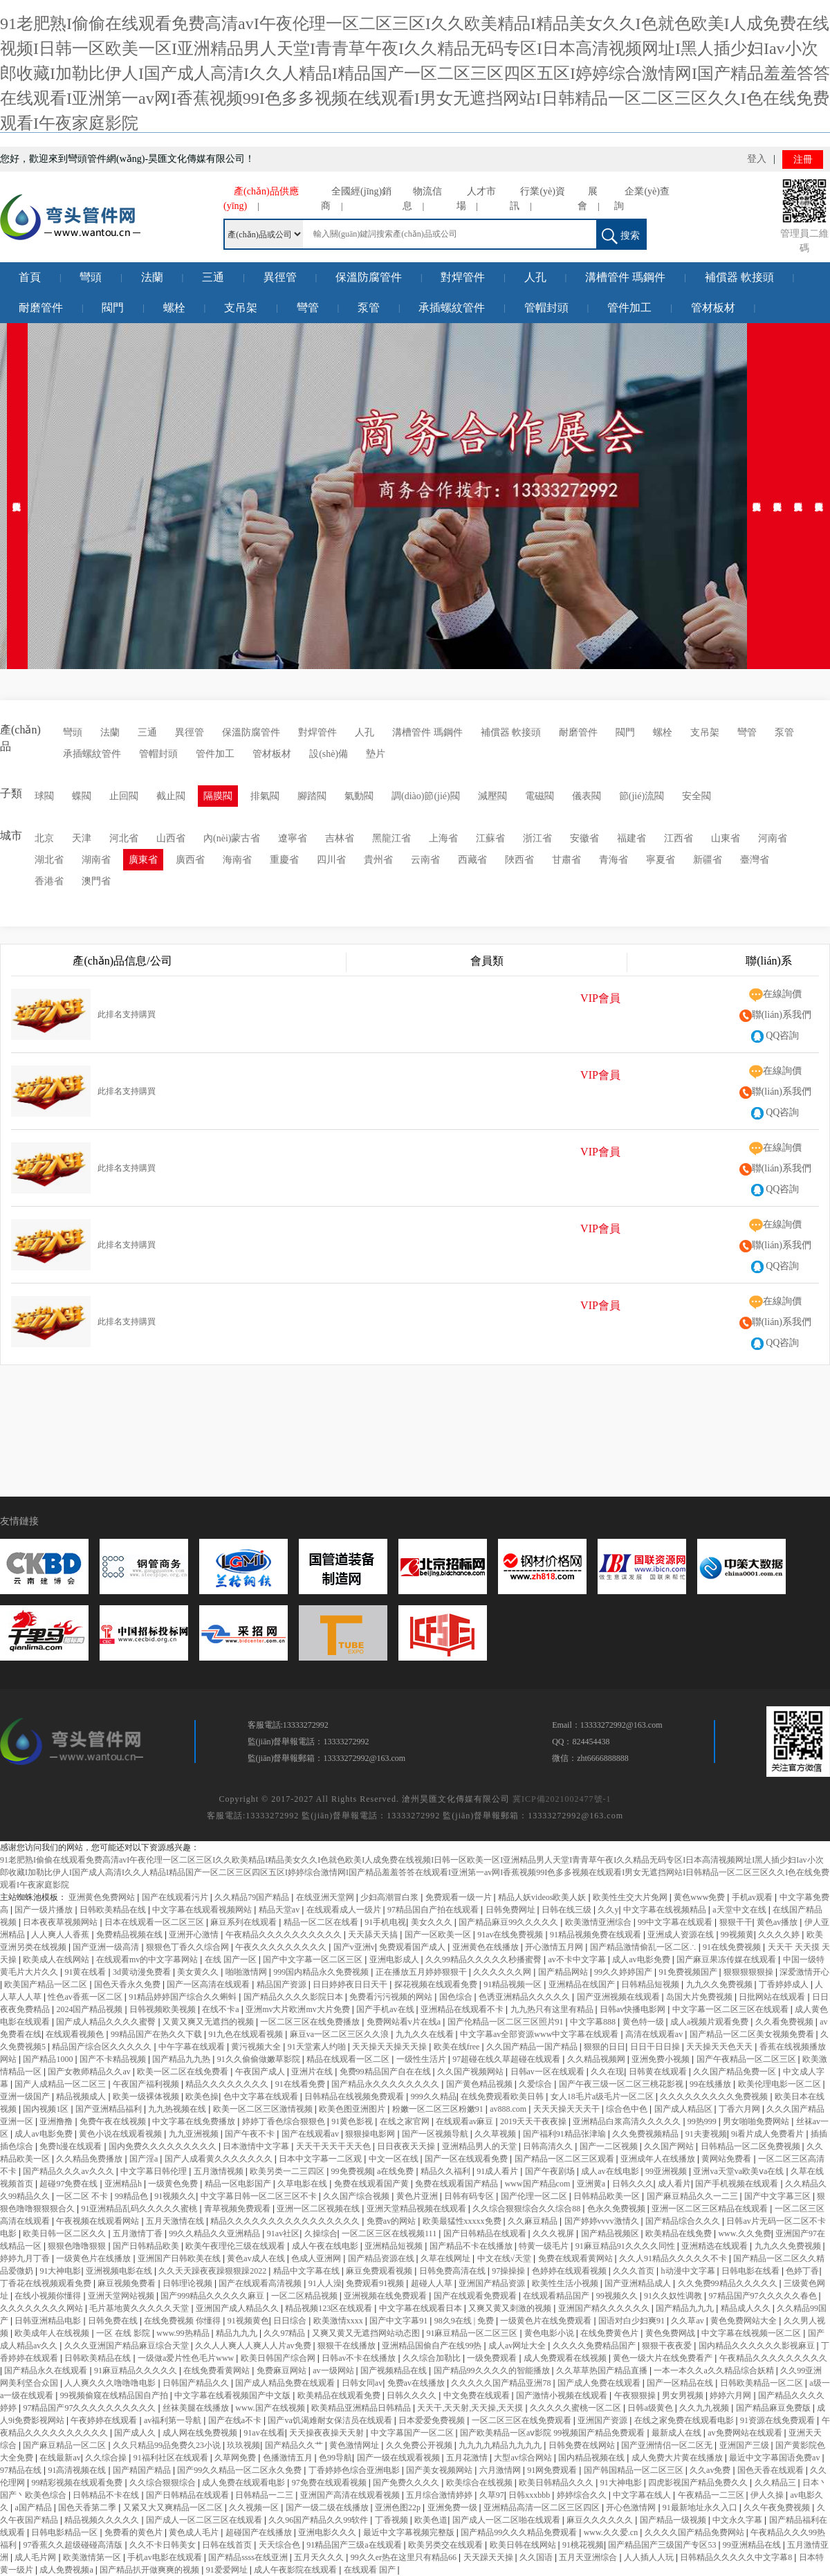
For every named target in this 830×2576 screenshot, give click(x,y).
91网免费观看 (553, 2470)
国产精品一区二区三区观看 (565, 2159)
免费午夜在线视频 (114, 2121)
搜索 (621, 236)
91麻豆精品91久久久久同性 (626, 2246)
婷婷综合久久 (583, 2495)
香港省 (49, 881)
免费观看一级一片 (459, 1897)
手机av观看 (753, 1897)
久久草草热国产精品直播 (602, 2370)
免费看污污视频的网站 (391, 1997)
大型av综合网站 (523, 2458)
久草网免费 (236, 2458)
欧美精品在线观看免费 (339, 2395)
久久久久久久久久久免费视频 (715, 2096)
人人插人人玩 (650, 2557)
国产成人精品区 (684, 2109)
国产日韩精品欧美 (147, 2246)
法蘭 (152, 277)
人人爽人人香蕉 (61, 1934)
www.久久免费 (744, 2233)
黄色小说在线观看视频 (121, 2134)
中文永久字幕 (738, 2520)
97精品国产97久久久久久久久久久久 (90, 2408)
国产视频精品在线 (394, 2370)
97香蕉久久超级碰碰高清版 (73, 2545)
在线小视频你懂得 (49, 2296)
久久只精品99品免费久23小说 (168, 2445)
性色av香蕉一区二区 (86, 1997)
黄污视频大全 (257, 2047)
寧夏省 (660, 860)
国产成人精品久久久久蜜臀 (107, 2022)
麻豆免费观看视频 (380, 2271)
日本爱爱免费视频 (432, 2420)
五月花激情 (468, 2458)
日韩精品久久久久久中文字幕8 (737, 2557)
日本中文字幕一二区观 (321, 2159)
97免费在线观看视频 (330, 2482)
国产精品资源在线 (382, 2258)
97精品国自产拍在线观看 (434, 1910)
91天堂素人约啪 (318, 2047)
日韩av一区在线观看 (548, 2071)
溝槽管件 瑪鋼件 (625, 277)
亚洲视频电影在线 (120, 2271)
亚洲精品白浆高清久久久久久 (628, 2121)
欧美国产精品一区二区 (46, 1984)
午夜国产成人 (261, 2071)
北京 (44, 838)
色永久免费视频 (617, 2208)
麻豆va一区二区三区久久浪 (340, 2034)
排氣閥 (264, 796)
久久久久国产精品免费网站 (695, 2532)
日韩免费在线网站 (582, 2445)
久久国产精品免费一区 (735, 2071)
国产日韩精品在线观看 (485, 2233)
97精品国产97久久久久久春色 (764, 2296)
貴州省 (378, 860)
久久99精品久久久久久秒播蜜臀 (484, 1959)
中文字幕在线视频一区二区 (752, 2333)
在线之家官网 (406, 2121)
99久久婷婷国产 (624, 1972)
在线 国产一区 (232, 1959)
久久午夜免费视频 (778, 2507)
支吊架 (240, 307)
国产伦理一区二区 (535, 2196)
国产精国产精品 (143, 2470)
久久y (608, 1910)
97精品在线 (22, 2470)
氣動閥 (359, 796)
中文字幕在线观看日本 (421, 2308)
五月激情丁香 (139, 2233)
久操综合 (321, 2233)
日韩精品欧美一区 (607, 2196)
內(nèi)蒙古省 (231, 838)
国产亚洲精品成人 (639, 2283)
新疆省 (707, 860)
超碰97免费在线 (69, 2184)
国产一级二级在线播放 (328, 2507)
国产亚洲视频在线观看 (619, 1997)
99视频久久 (618, 2296)
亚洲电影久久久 (328, 2532)
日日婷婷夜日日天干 (351, 1984)
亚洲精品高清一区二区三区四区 (542, 2507)
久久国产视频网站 (471, 2071)
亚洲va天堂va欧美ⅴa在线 (739, 2171)
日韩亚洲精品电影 (49, 2321)
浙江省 (537, 838)
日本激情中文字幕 (257, 2146)
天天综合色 (280, 2545)
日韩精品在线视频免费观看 (355, 2096)
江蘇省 (490, 838)
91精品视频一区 (513, 1984)
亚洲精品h (124, 2184)
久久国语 (537, 2557)
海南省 (237, 860)
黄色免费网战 (671, 2333)
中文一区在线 (395, 2159)
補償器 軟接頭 (739, 277)
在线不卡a (221, 2009)
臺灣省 (754, 860)
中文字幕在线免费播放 (194, 2121)
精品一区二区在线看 (322, 1922)
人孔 (535, 277)
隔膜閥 (217, 796)
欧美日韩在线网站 (524, 2545)
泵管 (369, 307)
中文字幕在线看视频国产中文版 (233, 2395)
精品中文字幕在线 (307, 2271)
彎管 (308, 307)
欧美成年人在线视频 (53, 2333)
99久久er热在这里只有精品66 (405, 2557)
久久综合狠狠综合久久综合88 (527, 2208)
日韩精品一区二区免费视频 (751, 2146)
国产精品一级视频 (674, 2520)
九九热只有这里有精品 (553, 2009)
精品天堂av (280, 1910)
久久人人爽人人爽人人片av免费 (254, 2345)
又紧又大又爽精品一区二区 (174, 2507)
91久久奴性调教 (674, 2296)
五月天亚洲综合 (589, 2557)
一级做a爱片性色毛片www (187, 2358)
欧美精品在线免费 (679, 2233)
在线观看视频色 (76, 2034)
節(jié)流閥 (641, 796)
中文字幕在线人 (643, 2495)
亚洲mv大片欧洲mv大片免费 (299, 2009)
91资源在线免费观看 (778, 2420)
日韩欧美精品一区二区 (762, 2383)
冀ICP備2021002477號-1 (562, 1799)
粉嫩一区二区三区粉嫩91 (439, 2109)
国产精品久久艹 (295, 2445)
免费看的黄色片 (134, 2532)
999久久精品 (433, 2096)
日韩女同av (362, 2383)
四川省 (331, 860)
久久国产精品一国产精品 (533, 2047)
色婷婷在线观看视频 (570, 2271)
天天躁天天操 (489, 2557)
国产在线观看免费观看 (476, 2296)
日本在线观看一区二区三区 (155, 1922)
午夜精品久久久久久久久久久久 (284, 1934)
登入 (756, 159)
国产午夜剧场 (551, 2171)
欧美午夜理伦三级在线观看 (236, 2246)
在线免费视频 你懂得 (183, 2321)
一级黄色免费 (174, 2184)
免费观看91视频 (376, 2283)
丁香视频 (392, 2520)
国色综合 (456, 1997)
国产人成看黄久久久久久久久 (220, 2159)
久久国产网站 (670, 2146)
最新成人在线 (677, 2433)
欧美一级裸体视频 (147, 2096)
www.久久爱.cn (612, 2532)
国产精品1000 (49, 2059)
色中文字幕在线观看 (261, 2096)
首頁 (30, 277)
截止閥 (170, 796)
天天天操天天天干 (567, 2109)
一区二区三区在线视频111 (390, 2233)
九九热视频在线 (178, 2109)
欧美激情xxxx (339, 2321)
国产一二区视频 (610, 2146)
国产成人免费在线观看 (600, 2383)
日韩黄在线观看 (659, 2071)
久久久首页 (634, 2271)
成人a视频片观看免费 (710, 2022)
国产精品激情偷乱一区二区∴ (644, 1947)
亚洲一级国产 (26, 2096)
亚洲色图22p (399, 2507)
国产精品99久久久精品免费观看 (520, 2532)
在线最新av (59, 2458)
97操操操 (509, 2271)
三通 (213, 277)
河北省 (123, 838)
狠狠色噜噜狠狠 (78, 2246)
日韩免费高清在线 (453, 2271)
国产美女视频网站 (440, 2470)
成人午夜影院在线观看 (296, 2570)
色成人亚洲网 (317, 2258)
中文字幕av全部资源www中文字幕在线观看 (540, 2034)
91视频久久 (175, 2196)
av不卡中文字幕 (578, 1959)
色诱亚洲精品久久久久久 (525, 1997)
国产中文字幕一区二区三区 (314, 1959)
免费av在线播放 (417, 2383)
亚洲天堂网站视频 (122, 2296)
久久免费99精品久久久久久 (729, 2283)
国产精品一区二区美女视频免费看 (753, 2034)
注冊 (803, 159)
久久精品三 (776, 2482)
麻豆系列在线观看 (244, 1922)
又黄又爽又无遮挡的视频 (209, 2022)
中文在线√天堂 (505, 2258)
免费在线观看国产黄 (372, 2184)
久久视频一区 (255, 2507)
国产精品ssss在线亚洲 (249, 2557)
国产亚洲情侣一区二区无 (667, 2445)
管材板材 (713, 307)
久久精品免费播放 (90, 2159)
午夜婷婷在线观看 (105, 2420)
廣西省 (190, 860)
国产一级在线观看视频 (399, 2458)
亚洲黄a (592, 2184)
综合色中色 (627, 2109)
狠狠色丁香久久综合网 (188, 1947)
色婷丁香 (802, 2271)
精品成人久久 (747, 2308)
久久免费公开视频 (420, 2445)
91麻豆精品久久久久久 (136, 2370)
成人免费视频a (67, 2570)
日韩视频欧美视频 (163, 2009)
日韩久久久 (633, 2184)
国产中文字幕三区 (778, 2196)
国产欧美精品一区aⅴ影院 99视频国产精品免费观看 (553, 2433)
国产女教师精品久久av (90, 2071)
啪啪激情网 (247, 1972)
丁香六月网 (740, 2109)
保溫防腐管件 (368, 277)
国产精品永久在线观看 (46, 2370)
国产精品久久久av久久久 (69, 2171)
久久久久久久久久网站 (42, 2308)
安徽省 (584, 838)
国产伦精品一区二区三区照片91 (507, 2022)
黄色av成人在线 (256, 2258)
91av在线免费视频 (511, 1934)
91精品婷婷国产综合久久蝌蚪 (184, 1997)
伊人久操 (768, 2495)
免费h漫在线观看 (71, 2146)
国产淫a (144, 2159)
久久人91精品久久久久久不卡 (674, 2258)
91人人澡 (325, 2283)
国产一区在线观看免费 (467, 2159)
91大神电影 (60, 2271)
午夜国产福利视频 (147, 2084)
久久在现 (607, 2071)
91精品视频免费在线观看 (596, 1934)
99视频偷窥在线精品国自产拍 (115, 2395)
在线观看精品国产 (557, 2296)
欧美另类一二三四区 (288, 2171)
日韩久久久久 (413, 2395)
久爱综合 (536, 2084)
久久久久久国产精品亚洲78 (502, 2383)
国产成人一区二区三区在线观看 (205, 2520)
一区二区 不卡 (83, 2196)
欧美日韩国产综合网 (279, 2358)
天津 (81, 838)
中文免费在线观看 (477, 2395)
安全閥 (696, 796)
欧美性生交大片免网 (631, 1897)
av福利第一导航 (173, 2420)
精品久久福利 (446, 2171)
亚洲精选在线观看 (715, 2246)
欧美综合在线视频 (480, 2482)
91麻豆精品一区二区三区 (472, 2333)
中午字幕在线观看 (192, 2047)
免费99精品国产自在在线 (386, 2071)
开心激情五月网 (555, 1947)
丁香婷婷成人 (785, 1984)
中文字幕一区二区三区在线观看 (731, 2009)
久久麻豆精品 (534, 2221)
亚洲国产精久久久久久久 (605, 2308)
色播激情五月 (289, 2458)
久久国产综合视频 (357, 2196)
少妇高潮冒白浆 (390, 1897)
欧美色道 (431, 2520)
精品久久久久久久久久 (227, 2084)
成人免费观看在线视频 (566, 2358)
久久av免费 (711, 2470)
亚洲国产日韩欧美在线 (180, 2258)
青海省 (613, 860)
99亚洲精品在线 (753, 2545)
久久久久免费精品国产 (595, 2345)
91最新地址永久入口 (701, 2507)
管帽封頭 (546, 307)
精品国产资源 (282, 1984)
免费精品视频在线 (130, 1934)
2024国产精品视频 (90, 2009)
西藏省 (472, 860)
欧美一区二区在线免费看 (183, 2071)
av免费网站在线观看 (746, 2433)
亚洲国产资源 (603, 2420)
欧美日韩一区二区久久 (65, 2233)
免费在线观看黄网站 (576, 2258)
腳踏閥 (311, 796)
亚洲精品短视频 (395, 2246)
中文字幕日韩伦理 (154, 2171)
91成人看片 (498, 2171)
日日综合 (290, 2321)
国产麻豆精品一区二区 (65, 2445)
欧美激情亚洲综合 (599, 1922)
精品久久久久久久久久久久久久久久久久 (286, 2221)
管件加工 (629, 307)
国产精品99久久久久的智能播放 (493, 2370)
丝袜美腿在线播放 (197, 2408)
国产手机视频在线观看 (737, 2184)
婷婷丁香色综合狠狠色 (284, 2121)
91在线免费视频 (733, 1947)
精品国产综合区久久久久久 (103, 2047)
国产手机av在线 (386, 2009)
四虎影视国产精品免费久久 (699, 2482)
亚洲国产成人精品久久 (238, 2308)
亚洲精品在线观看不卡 (463, 2009)
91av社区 (283, 2233)
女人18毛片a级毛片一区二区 (603, 2096)
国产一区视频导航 (436, 2134)
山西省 (170, 838)
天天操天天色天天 (720, 2047)
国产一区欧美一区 (439, 1934)
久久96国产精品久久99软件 (319, 2520)
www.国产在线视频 (270, 2408)
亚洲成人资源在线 (681, 1934)
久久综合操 (107, 2458)
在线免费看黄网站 (217, 2370)
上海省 (443, 838)
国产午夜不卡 (251, 2134)
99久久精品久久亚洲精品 (215, 2233)
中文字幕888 (594, 2022)
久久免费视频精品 (646, 2134)
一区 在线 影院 (124, 2333)
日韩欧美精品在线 (114, 1910)
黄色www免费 (700, 1897)
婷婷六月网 (731, 2395)
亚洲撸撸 (57, 2121)
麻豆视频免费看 (128, 2283)
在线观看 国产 (371, 2570)
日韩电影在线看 (751, 2271)
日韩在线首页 (228, 2545)
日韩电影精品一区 (65, 2532)
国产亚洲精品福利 (109, 2109)
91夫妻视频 (706, 2134)
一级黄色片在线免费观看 (546, 2321)
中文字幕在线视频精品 (665, 1910)
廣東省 (143, 860)
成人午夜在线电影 (326, 2246)
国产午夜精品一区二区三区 (747, 2059)
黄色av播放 (778, 1922)
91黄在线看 (86, 1972)
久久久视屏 (554, 2233)
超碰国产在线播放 (259, 2532)
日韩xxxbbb (530, 2495)
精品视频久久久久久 (102, 2520)
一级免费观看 (493, 2358)
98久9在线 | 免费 (465, 2321)
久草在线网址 (446, 2258)
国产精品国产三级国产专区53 (663, 2545)
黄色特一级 (644, 2022)
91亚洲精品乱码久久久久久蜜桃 (140, 2208)
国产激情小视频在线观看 (562, 2395)
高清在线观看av (655, 2034)
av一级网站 (334, 2370)
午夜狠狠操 (636, 2395)
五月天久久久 (320, 2557)
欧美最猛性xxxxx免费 (463, 2221)
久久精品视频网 (597, 2059)
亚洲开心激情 (195, 1934)
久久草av (688, 2321)
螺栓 (174, 307)
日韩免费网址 (511, 1910)
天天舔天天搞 (374, 1934)
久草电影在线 (303, 2184)
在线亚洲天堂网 (326, 1897)
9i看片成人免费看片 (768, 2134)
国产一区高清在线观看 (209, 1984)
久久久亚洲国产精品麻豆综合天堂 (127, 2345)
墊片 (375, 754)
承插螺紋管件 (451, 307)
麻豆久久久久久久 (600, 2520)
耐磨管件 (41, 307)
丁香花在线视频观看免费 (46, 2283)
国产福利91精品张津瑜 (565, 2134)
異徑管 (280, 277)
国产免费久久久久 (407, 2482)
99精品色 (132, 2196)
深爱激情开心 (804, 1972)
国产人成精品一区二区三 (61, 2084)
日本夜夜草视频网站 (61, 1922)
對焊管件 (463, 277)
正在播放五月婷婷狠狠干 (422, 1972)
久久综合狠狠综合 (163, 2482)
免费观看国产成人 (413, 1947)
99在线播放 (711, 2084)
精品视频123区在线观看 (329, 2308)
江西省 (678, 838)
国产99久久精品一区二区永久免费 (240, 2470)
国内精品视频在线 (592, 2458)
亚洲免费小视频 (661, 2059)
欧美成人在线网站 (57, 1959)
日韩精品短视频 (651, 1984)
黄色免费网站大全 (744, 2321)
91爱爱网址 (228, 2570)
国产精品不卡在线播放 (472, 2246)
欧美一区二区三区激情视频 (264, 2109)
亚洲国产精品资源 (493, 2283)
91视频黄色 (248, 2321)
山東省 (725, 838)
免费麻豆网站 (282, 2370)
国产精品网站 (564, 1972)
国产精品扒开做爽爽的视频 (150, 2570)
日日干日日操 (656, 2047)
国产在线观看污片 (176, 1897)
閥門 (113, 307)
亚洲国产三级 (745, 2445)
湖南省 (96, 860)
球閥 (44, 796)
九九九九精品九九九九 (501, 2445)
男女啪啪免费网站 (757, 2121)
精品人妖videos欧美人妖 (543, 1897)
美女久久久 (432, 1922)
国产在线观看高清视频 (261, 2283)
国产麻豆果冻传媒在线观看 (727, 1959)
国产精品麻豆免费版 (774, 2408)
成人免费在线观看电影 (244, 2482)
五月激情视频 (220, 2171)
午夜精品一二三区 (712, 2495)
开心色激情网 (632, 2507)
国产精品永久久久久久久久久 (386, 2084)
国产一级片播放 (45, 1910)
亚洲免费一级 (453, 2507)
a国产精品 (34, 2507)
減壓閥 (492, 796)
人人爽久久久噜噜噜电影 (111, 2383)
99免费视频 (352, 2171)
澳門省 (96, 881)
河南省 (772, 838)
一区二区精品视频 (305, 2296)
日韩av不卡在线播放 (360, 2358)
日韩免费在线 (114, 2321)
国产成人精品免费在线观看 (286, 2383)
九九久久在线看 (426, 2034)
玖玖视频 (243, 2445)
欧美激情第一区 (93, 2557)
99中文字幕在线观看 (676, 1922)
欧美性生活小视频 (566, 2283)
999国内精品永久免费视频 (322, 1972)
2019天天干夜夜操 (534, 2121)
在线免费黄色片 (610, 2333)
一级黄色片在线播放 (94, 2258)
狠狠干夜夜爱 (668, 2345)
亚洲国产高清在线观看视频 (351, 2495)
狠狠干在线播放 (347, 2345)
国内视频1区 (47, 2109)
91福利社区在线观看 (171, 2458)
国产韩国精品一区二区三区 (634, 2470)
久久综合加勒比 (433, 2358)
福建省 (631, 838)
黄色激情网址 (355, 2445)
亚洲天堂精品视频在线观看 (417, 2208)
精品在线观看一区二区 (348, 2059)
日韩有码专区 (470, 2196)
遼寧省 (292, 838)
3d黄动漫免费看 (143, 1972)
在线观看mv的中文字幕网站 (148, 1959)
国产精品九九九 (686, 2308)
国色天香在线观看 (771, 2470)
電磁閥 (539, 796)
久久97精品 (285, 2333)
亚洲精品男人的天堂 (480, 2146)
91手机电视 (385, 1922)
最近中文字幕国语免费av (775, 2458)
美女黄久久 (199, 1972)
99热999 (703, 2121)
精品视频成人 (82, 2096)
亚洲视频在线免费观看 (386, 2296)
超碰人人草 (432, 2283)
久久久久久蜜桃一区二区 (576, 2408)
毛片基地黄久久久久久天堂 (140, 2308)
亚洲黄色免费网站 (102, 1897)
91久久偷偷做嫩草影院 (259, 2059)
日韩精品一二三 (265, 2495)
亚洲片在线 (313, 2071)
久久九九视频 (705, 2408)
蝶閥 (81, 796)
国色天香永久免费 (128, 1984)
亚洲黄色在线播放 (486, 1947)
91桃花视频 (583, 2545)
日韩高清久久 (549, 2146)
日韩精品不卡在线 (107, 2495)
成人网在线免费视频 (201, 2433)
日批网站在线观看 (773, 1997)
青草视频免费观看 (238, 2208)
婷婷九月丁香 (26, 2258)
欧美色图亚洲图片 (353, 2109)
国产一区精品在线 (681, 2383)
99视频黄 (737, 1934)
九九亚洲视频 (195, 2134)
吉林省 (339, 838)
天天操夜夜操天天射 (327, 2433)
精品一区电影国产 (239, 2184)
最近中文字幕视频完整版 (409, 2532)
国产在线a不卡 (236, 2420)
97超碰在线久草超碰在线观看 (507, 2059)
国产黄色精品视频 (480, 2084)
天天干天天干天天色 (334, 2146)
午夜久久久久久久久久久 (282, 1947)
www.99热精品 (183, 2333)
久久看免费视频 (785, 2022)
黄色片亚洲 (418, 2196)
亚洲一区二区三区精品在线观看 (711, 2208)
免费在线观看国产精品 (457, 2184)
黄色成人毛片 (195, 2532)
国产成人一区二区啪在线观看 (507, 2520)
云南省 (425, 860)
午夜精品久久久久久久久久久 (773, 2358)
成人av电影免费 (642, 1959)
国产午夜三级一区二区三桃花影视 (622, 2084)
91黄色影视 (353, 2121)
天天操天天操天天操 (390, 2047)
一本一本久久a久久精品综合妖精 (714, 2370)
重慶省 (284, 860)
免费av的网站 (392, 2221)
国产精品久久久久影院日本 (294, 1997)
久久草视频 (496, 2134)
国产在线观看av (311, 2134)
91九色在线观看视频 (246, 2034)
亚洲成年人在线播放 (658, 2159)
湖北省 (49, 860)
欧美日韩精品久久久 (557, 2482)
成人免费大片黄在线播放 (678, 2458)
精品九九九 (237, 2333)
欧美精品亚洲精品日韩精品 (362, 2408)
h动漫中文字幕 (689, 2271)
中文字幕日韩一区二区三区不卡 (260, 2196)
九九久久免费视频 (720, 1984)
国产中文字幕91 (399, 2321)
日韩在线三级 (567, 1910)
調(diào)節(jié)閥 (425, 796)
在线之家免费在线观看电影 (685, 2420)
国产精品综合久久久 (683, 2221)
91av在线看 (263, 2433)
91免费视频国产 (689, 1972)
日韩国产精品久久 (197, 2383)
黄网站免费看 (727, 2159)
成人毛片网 (36, 2557)
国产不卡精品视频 (114, 2059)
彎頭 (91, 277)
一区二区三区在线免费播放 (311, 2022)
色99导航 (335, 2458)
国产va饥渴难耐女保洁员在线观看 (331, 2420)
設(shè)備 (328, 754)
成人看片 (674, 2184)
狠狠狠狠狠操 (749, 1972)
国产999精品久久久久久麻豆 (213, 2296)
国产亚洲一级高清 (107, 1947)
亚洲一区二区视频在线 (319, 2208)
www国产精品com (539, 2184)
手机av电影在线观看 (165, 2557)
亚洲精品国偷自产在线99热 (432, 2345)
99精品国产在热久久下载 (157, 2034)
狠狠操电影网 (371, 2134)
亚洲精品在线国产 (582, 1984)
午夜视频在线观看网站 (98, 2221)
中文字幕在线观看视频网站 (203, 1910)
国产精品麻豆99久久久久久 (509, 1922)
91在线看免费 (301, 2084)
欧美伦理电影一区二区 (780, 2084)
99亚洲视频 (667, 2171)
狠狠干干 (736, 1922)
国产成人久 (136, 2433)
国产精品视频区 (611, 2233)
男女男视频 (684, 2395)
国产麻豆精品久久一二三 (693, 2196)
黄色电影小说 (550, 2333)
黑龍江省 (391, 838)
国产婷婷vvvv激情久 (602, 2221)
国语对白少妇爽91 (632, 2321)
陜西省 (519, 860)
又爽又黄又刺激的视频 (510, 2308)
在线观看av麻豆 (465, 2121)
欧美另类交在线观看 (446, 2545)
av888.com (509, 2109)
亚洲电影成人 (395, 1959)
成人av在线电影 (610, 2171)
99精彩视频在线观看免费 (77, 2482)
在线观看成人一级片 (344, 1910)
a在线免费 (396, 2171)
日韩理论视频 (188, 2283)
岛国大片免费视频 (700, 1997)
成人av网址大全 (518, 2345)
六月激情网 (501, 2470)
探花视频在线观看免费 (436, 1984)
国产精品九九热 (182, 2059)
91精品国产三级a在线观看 (354, 2545)
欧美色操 (202, 2096)
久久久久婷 (780, 1934)
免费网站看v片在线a (405, 2022)
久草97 (491, 2495)
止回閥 (123, 796)
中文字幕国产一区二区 (413, 2433)
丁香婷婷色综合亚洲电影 (355, 2470)
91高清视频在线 (78, 2470)
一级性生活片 (422, 2059)
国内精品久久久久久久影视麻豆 (758, 2345)
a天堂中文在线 (740, 1910)
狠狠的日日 (604, 2047)
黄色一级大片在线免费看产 (663, 2358)
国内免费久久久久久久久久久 (164, 2146)
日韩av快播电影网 (633, 2009)
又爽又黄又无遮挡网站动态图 (367, 2333)
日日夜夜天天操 (407, 2146)
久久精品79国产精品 (252, 1897)
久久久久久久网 (503, 1972)
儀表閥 (586, 796)
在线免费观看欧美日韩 (503, 2096)
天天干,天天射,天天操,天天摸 (471, 2408)
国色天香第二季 (88, 2507)
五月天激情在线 (176, 2221)
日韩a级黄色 (650, 2408)
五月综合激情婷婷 (440, 2495)
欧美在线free (458, 2047)
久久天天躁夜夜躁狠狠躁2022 (213, 2271)
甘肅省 (566, 860)
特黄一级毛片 (545, 2246)
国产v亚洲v (354, 1947)
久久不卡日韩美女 (163, 2545)
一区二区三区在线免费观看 (522, 2420)
